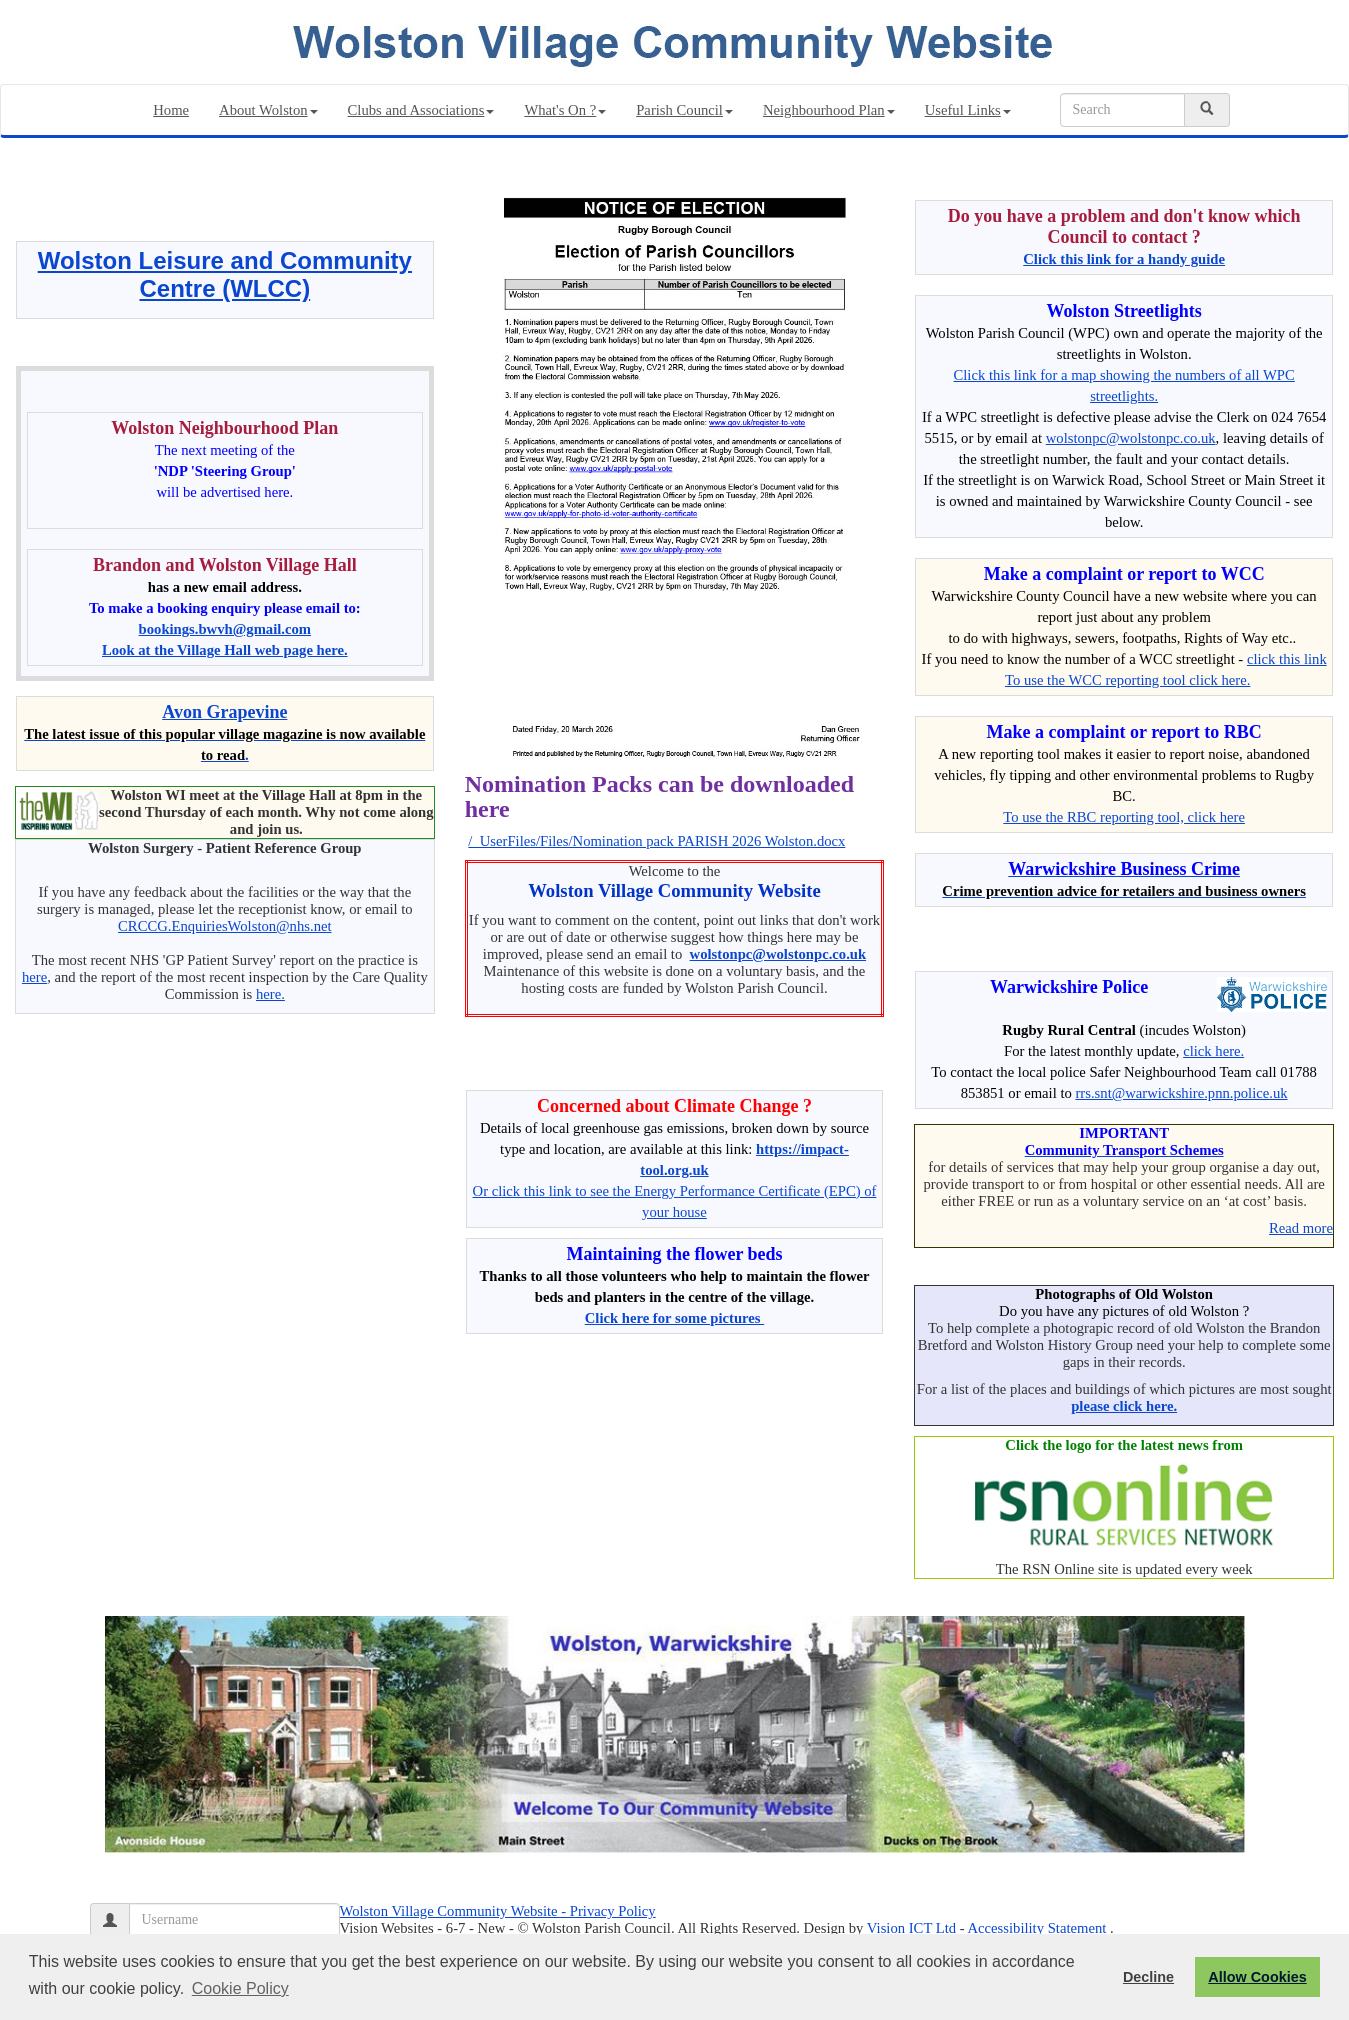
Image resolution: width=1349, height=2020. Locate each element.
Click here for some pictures (675, 1318)
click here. (1213, 1051)
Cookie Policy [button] (240, 1988)
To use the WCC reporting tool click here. (1127, 680)
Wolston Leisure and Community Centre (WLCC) (225, 274)
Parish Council (684, 110)
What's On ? (565, 110)
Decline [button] (1148, 1977)
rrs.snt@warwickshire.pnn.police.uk (1181, 1093)
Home (171, 110)
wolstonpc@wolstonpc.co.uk (778, 954)
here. (270, 994)
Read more (1301, 1228)
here (34, 977)
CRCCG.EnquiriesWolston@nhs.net (224, 926)
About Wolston (268, 110)
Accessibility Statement (1037, 1928)
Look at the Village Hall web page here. (225, 650)
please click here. (1124, 1406)
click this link (1287, 659)
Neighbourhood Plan (829, 110)
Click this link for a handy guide (1124, 259)
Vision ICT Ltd (911, 1928)
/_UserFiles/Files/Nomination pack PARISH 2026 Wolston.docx (656, 841)
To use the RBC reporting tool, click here (1124, 817)
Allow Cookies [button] (1257, 1977)
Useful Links (968, 110)
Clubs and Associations (421, 110)
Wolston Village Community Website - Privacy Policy (498, 1911)
